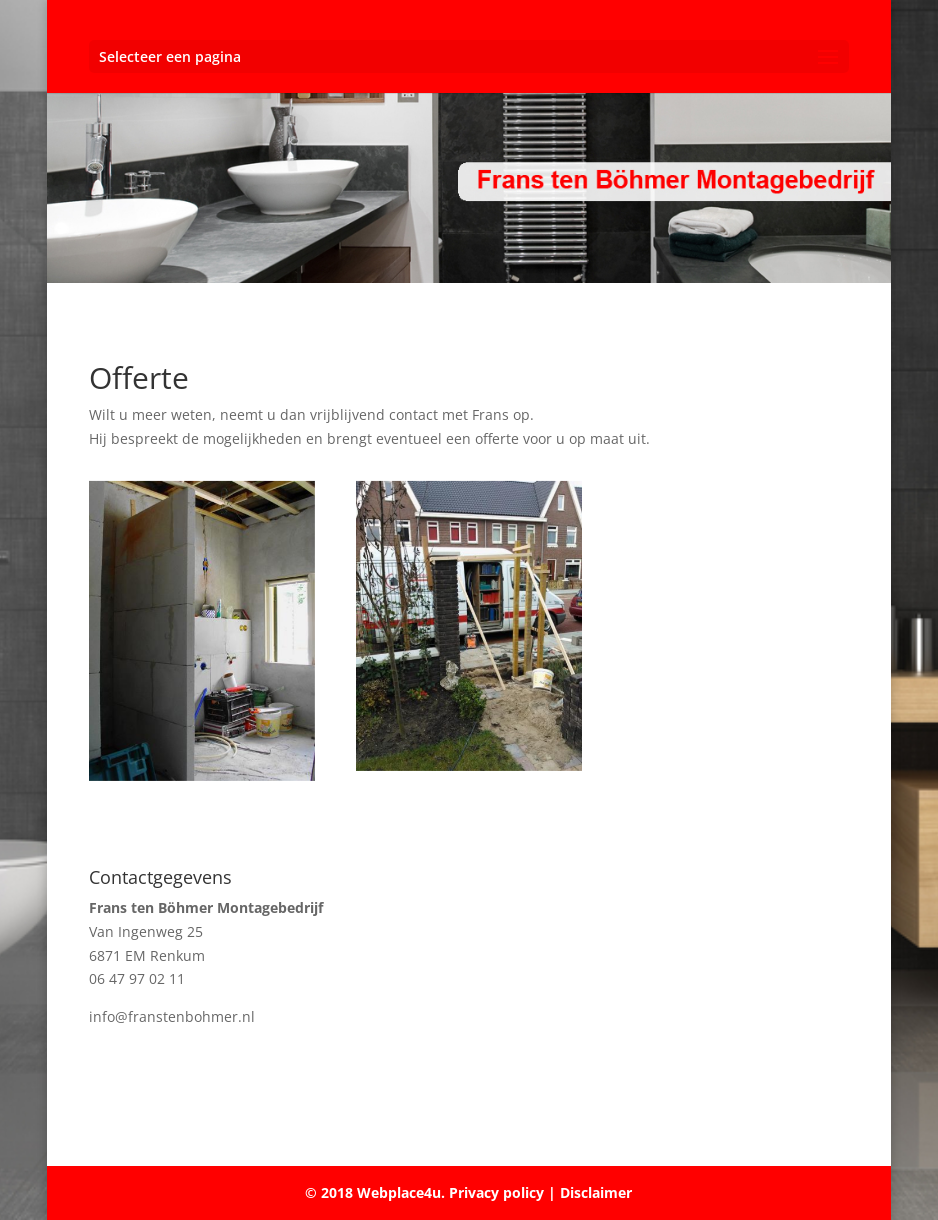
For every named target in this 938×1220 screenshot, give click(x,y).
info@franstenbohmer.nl (172, 1016)
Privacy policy (494, 1192)
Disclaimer (596, 1192)
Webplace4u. (401, 1192)
